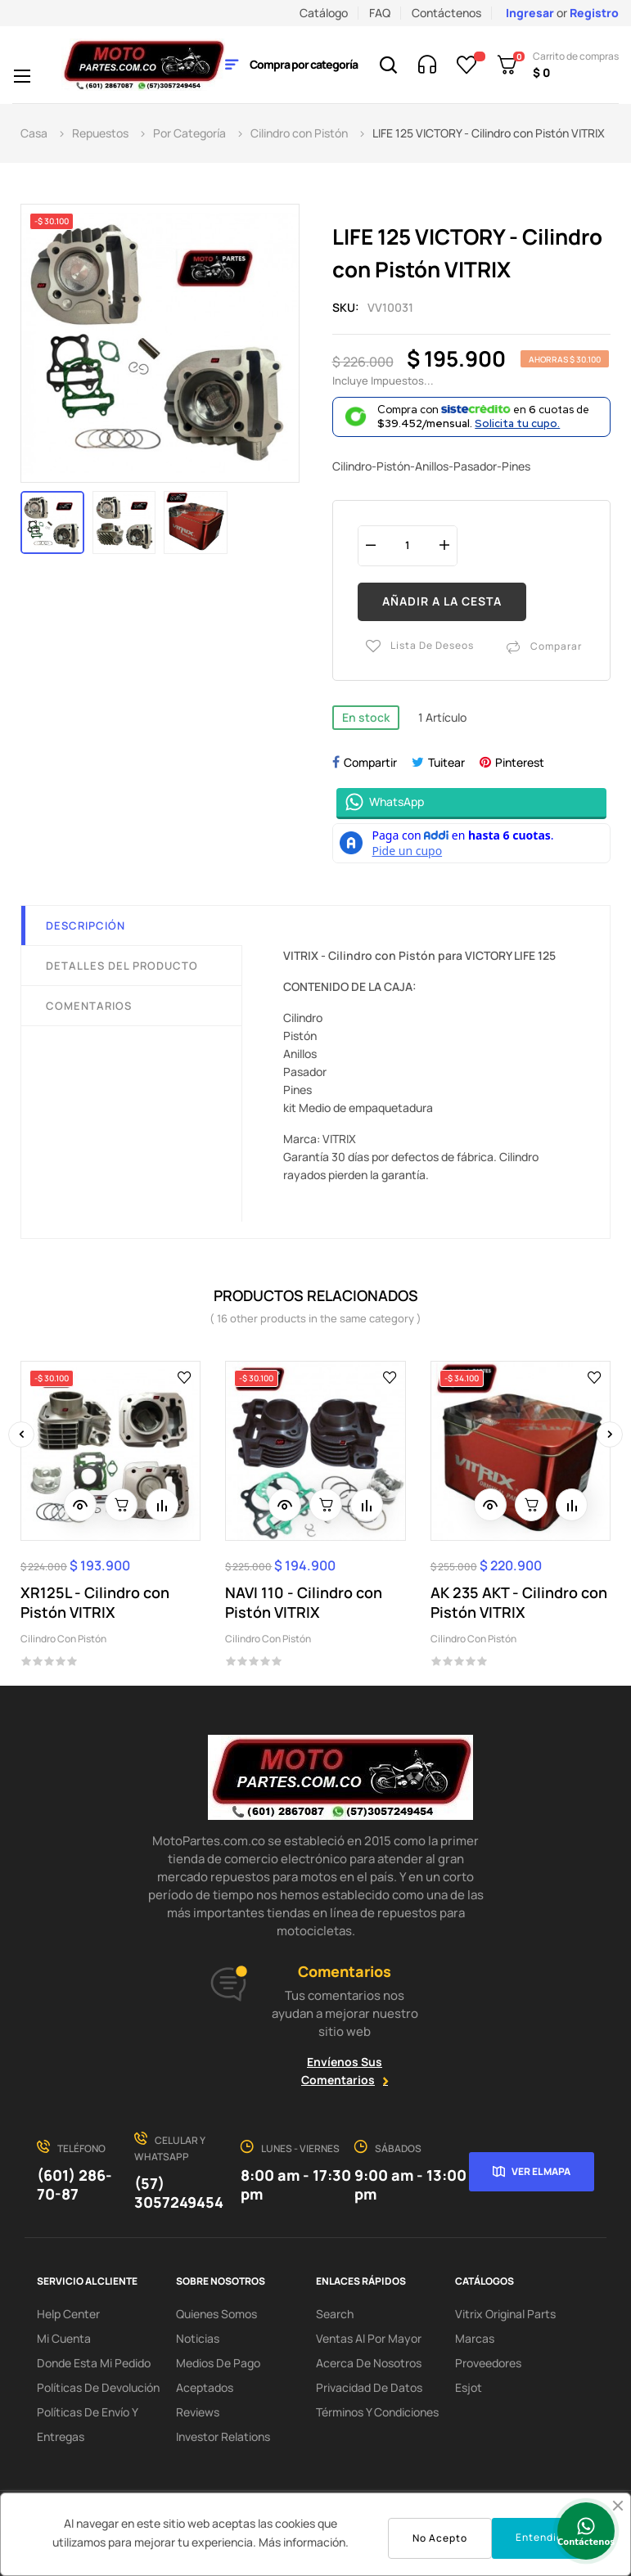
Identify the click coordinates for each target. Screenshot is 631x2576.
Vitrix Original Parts (505, 2314)
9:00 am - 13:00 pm (410, 2184)
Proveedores (488, 2363)
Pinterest (519, 762)
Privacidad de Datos (369, 2387)
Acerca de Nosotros (368, 2363)
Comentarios (89, 1005)
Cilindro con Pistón (63, 1639)
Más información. (304, 2542)
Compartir (370, 762)
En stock (366, 717)
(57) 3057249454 (178, 2192)
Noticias (197, 2338)
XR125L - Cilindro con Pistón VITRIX (94, 1602)
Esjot (468, 2387)
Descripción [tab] (85, 925)
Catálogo (324, 12)
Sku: (345, 307)
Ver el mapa (541, 2171)
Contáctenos (446, 12)
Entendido (543, 2537)
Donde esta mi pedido (94, 2363)
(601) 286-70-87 (74, 2184)
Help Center (68, 2314)
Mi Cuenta (64, 2338)
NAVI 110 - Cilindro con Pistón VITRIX (303, 1602)
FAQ (379, 12)
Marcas (474, 2338)
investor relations (223, 2436)
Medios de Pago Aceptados (218, 2375)
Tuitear (446, 762)
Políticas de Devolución (98, 2387)
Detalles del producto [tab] (122, 965)
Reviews (197, 2412)
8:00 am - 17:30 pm (296, 2184)
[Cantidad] (407, 545)
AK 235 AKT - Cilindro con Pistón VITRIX (518, 1602)
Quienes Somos (216, 2314)
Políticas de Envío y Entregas (87, 2424)
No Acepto (439, 2538)
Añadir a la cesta (442, 601)
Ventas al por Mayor (368, 2338)
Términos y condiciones (377, 2412)
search (335, 2314)
